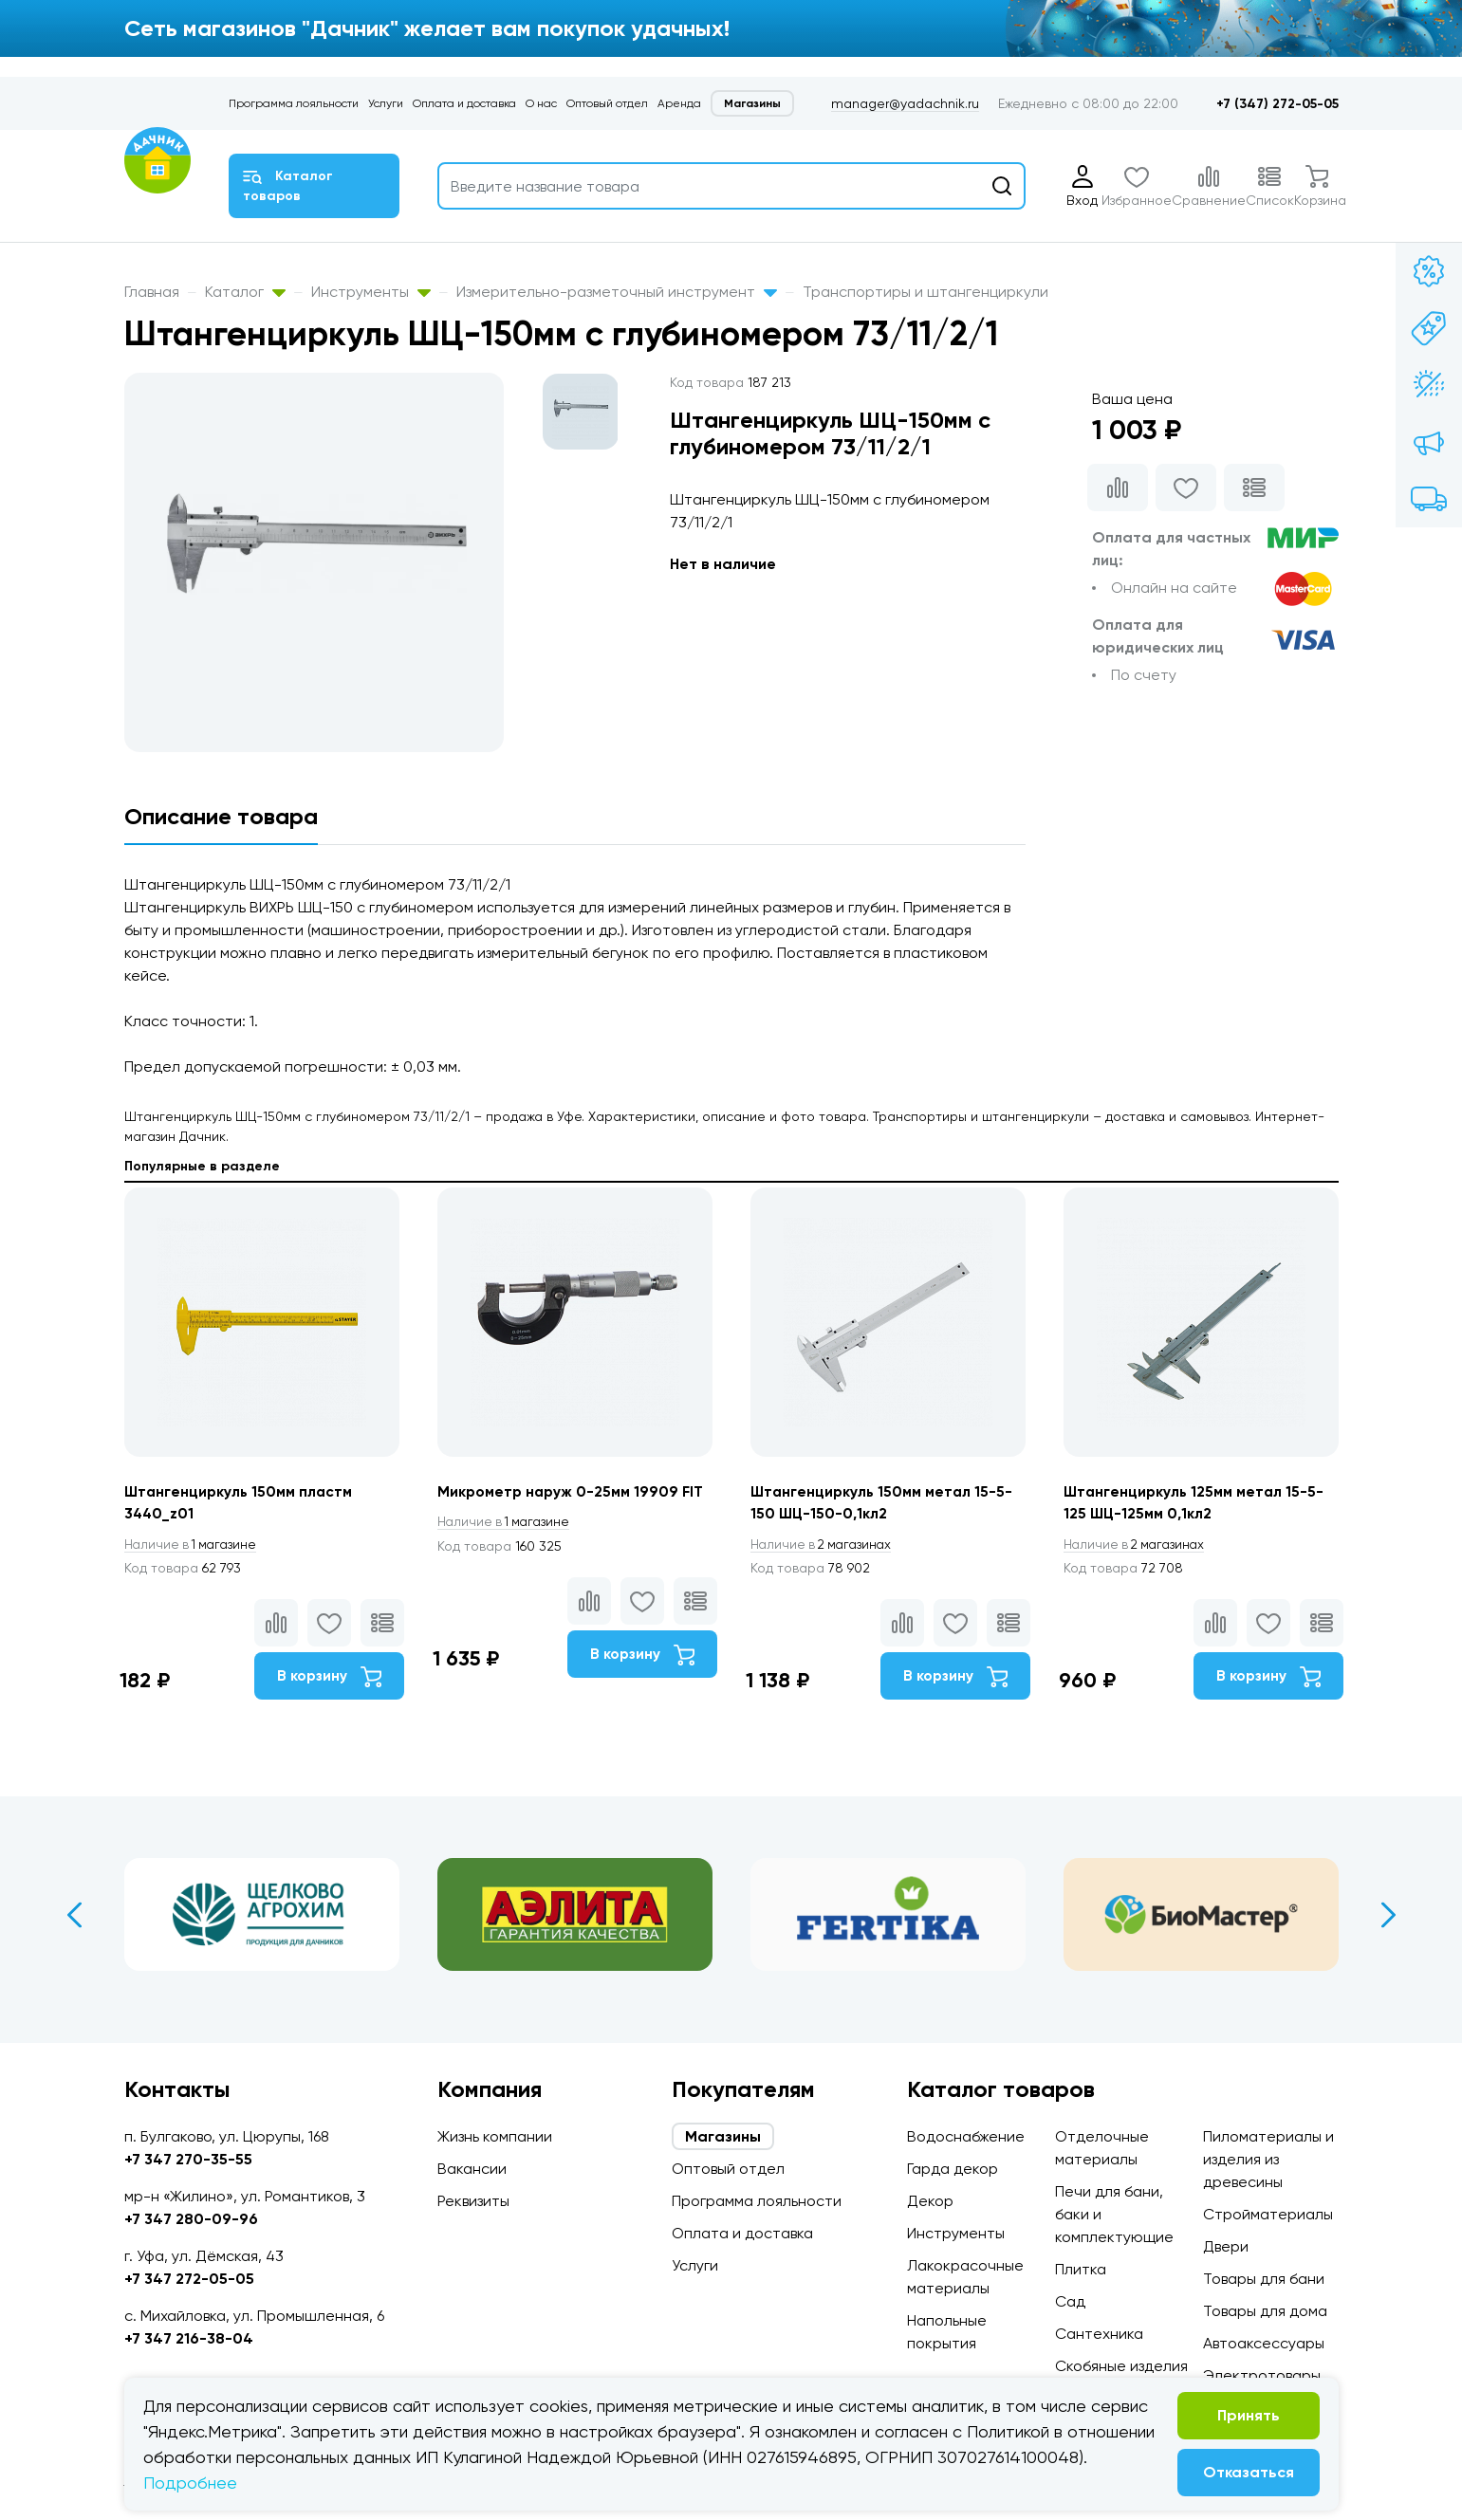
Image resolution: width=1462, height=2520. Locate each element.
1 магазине (193, 1545)
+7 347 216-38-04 (188, 2338)
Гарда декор (952, 2169)
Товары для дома (1265, 2311)
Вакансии (472, 2169)
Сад (1070, 2301)
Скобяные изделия (1121, 2366)
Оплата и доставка (464, 103)
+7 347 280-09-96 (191, 2219)
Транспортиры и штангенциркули (925, 292)
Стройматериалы (1268, 2214)
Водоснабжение (966, 2136)
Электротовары (1262, 2375)
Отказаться (1248, 2472)
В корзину (329, 1677)
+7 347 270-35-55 (188, 2159)
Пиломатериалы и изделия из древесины (1268, 2159)
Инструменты (371, 292)
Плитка (1080, 2269)
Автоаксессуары (1263, 2343)
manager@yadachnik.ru (905, 103)
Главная (151, 292)
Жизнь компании (494, 2136)
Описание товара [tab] (221, 816)
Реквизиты (473, 2201)
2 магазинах (824, 1545)
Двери (1226, 2246)
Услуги (385, 103)
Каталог (245, 292)
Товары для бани (1263, 2279)
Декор (930, 2201)
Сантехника (1099, 2334)
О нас (541, 103)
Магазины (752, 103)
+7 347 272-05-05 (189, 2279)
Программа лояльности (294, 103)
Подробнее (190, 2482)
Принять (1248, 2415)
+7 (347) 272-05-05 (1277, 104)
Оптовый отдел (607, 103)
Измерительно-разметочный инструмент (616, 292)
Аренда (679, 103)
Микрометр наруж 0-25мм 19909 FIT (572, 1491)
